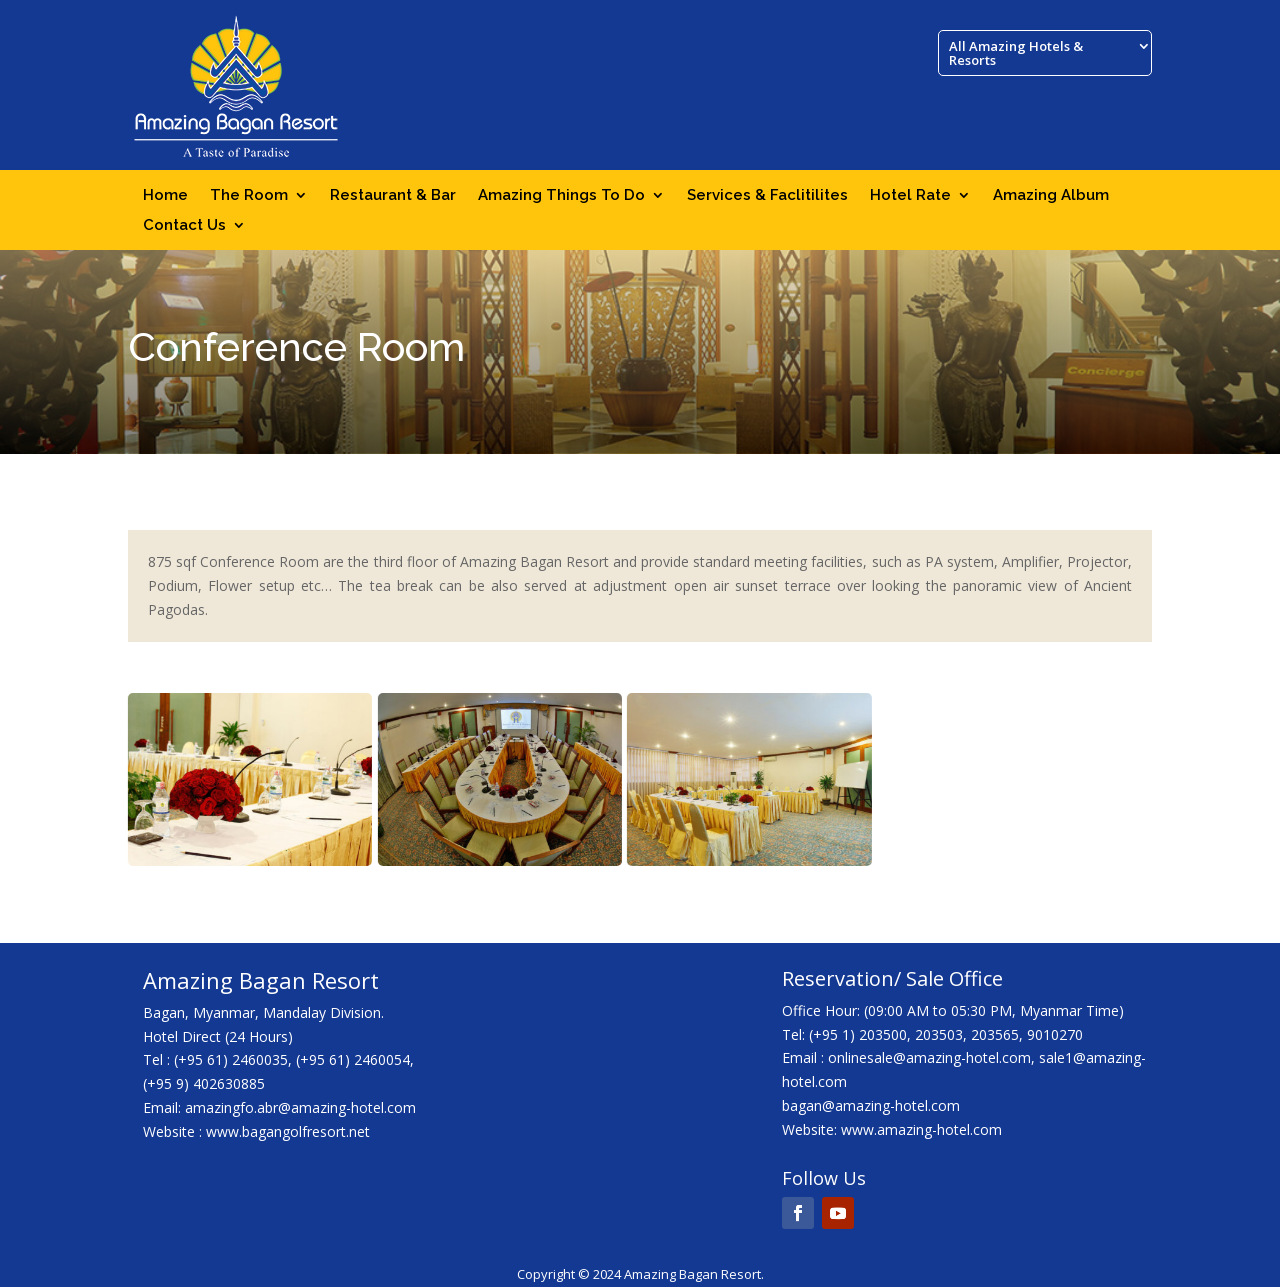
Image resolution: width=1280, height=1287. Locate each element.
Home (165, 196)
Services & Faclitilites (767, 196)
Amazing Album (1051, 196)
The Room (249, 196)
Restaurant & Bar (393, 196)
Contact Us (184, 226)
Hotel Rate (910, 196)
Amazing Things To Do (561, 196)
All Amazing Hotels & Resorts (1016, 54)
